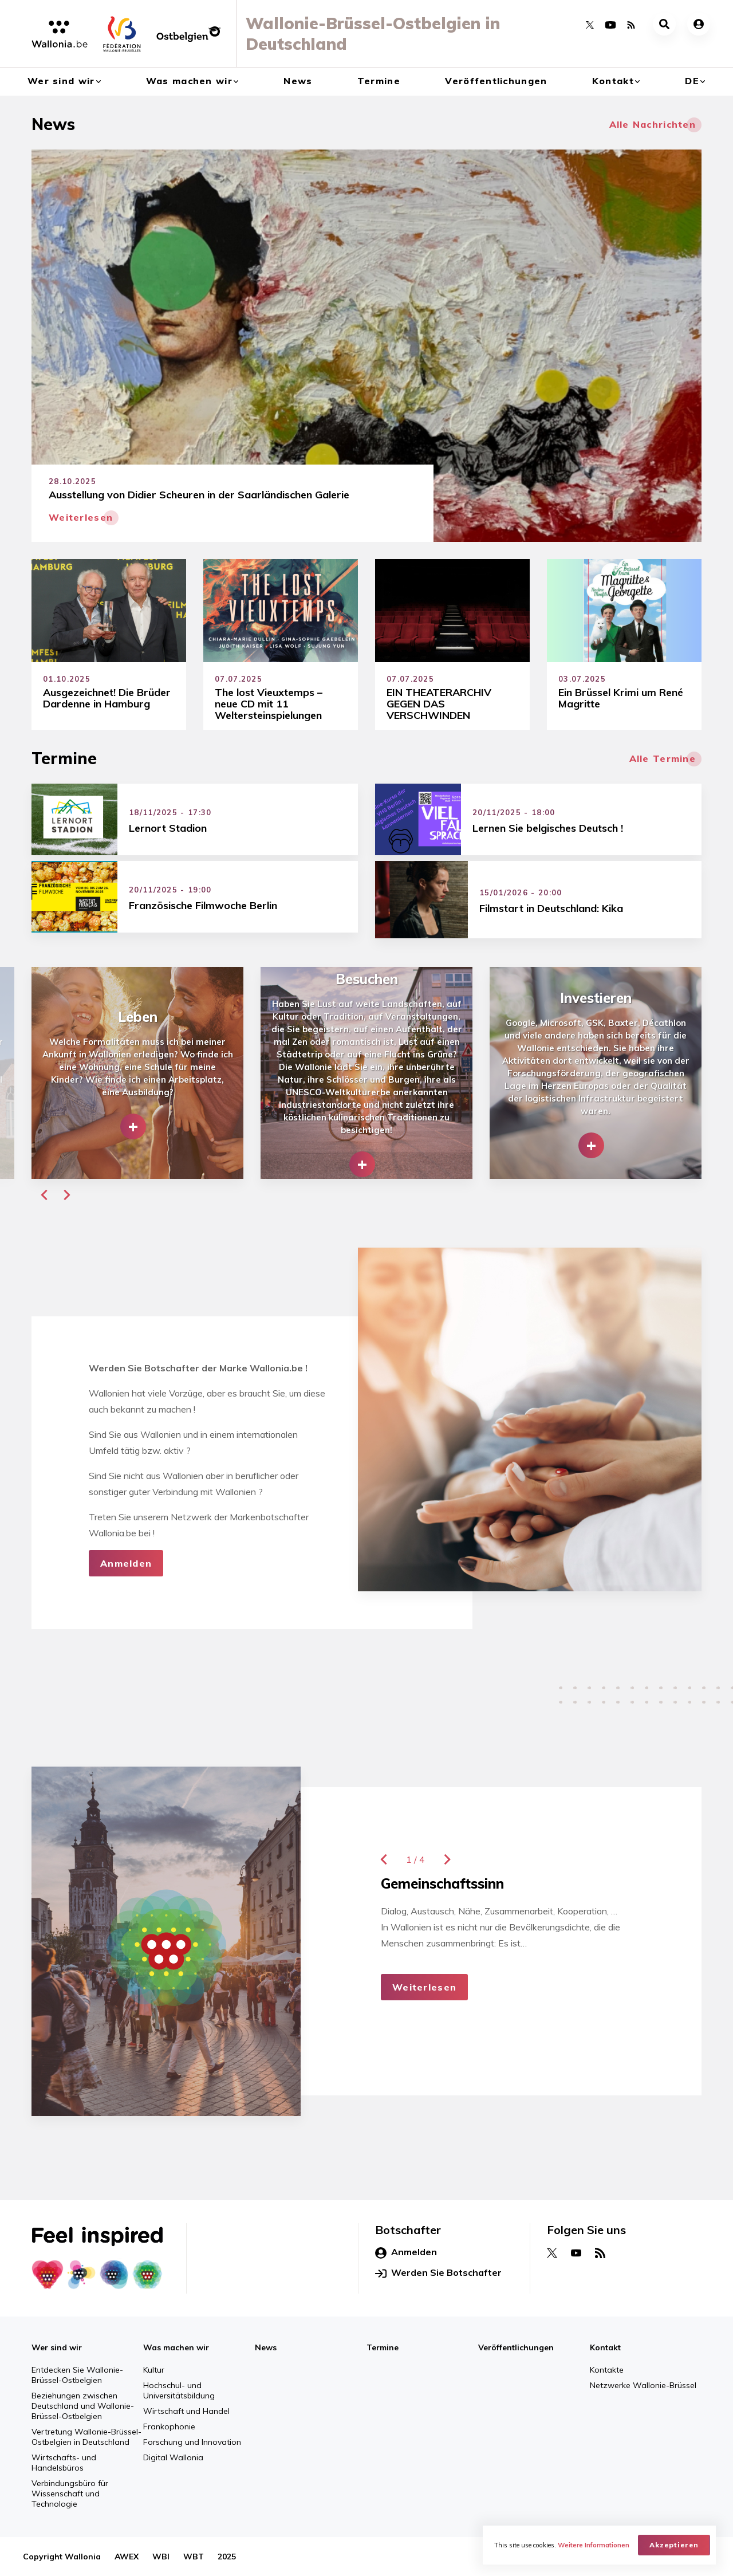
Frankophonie (169, 2426)
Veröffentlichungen (496, 80)
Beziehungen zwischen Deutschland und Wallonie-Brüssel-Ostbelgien (82, 2405)
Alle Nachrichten (652, 124)
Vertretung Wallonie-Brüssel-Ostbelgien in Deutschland (86, 2436)
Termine (378, 80)
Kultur (153, 2370)
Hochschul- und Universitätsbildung (179, 2390)
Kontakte (607, 2370)
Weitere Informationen (593, 2545)
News (297, 80)
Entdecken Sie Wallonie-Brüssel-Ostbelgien (77, 2375)
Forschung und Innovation (192, 2442)
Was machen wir (189, 80)
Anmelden (126, 1563)
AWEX (127, 2556)
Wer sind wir (60, 80)
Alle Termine (662, 758)
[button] (44, 1195)
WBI (161, 2556)
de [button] (692, 80)
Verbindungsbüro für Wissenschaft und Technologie (69, 2493)
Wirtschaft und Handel (186, 2411)
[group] (137, 1073)
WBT (193, 2556)
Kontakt (613, 80)
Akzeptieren (674, 2544)
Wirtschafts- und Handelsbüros (63, 2462)
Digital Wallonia (173, 2457)
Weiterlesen (424, 1987)
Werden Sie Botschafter (438, 2273)
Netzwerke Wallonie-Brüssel (643, 2385)
